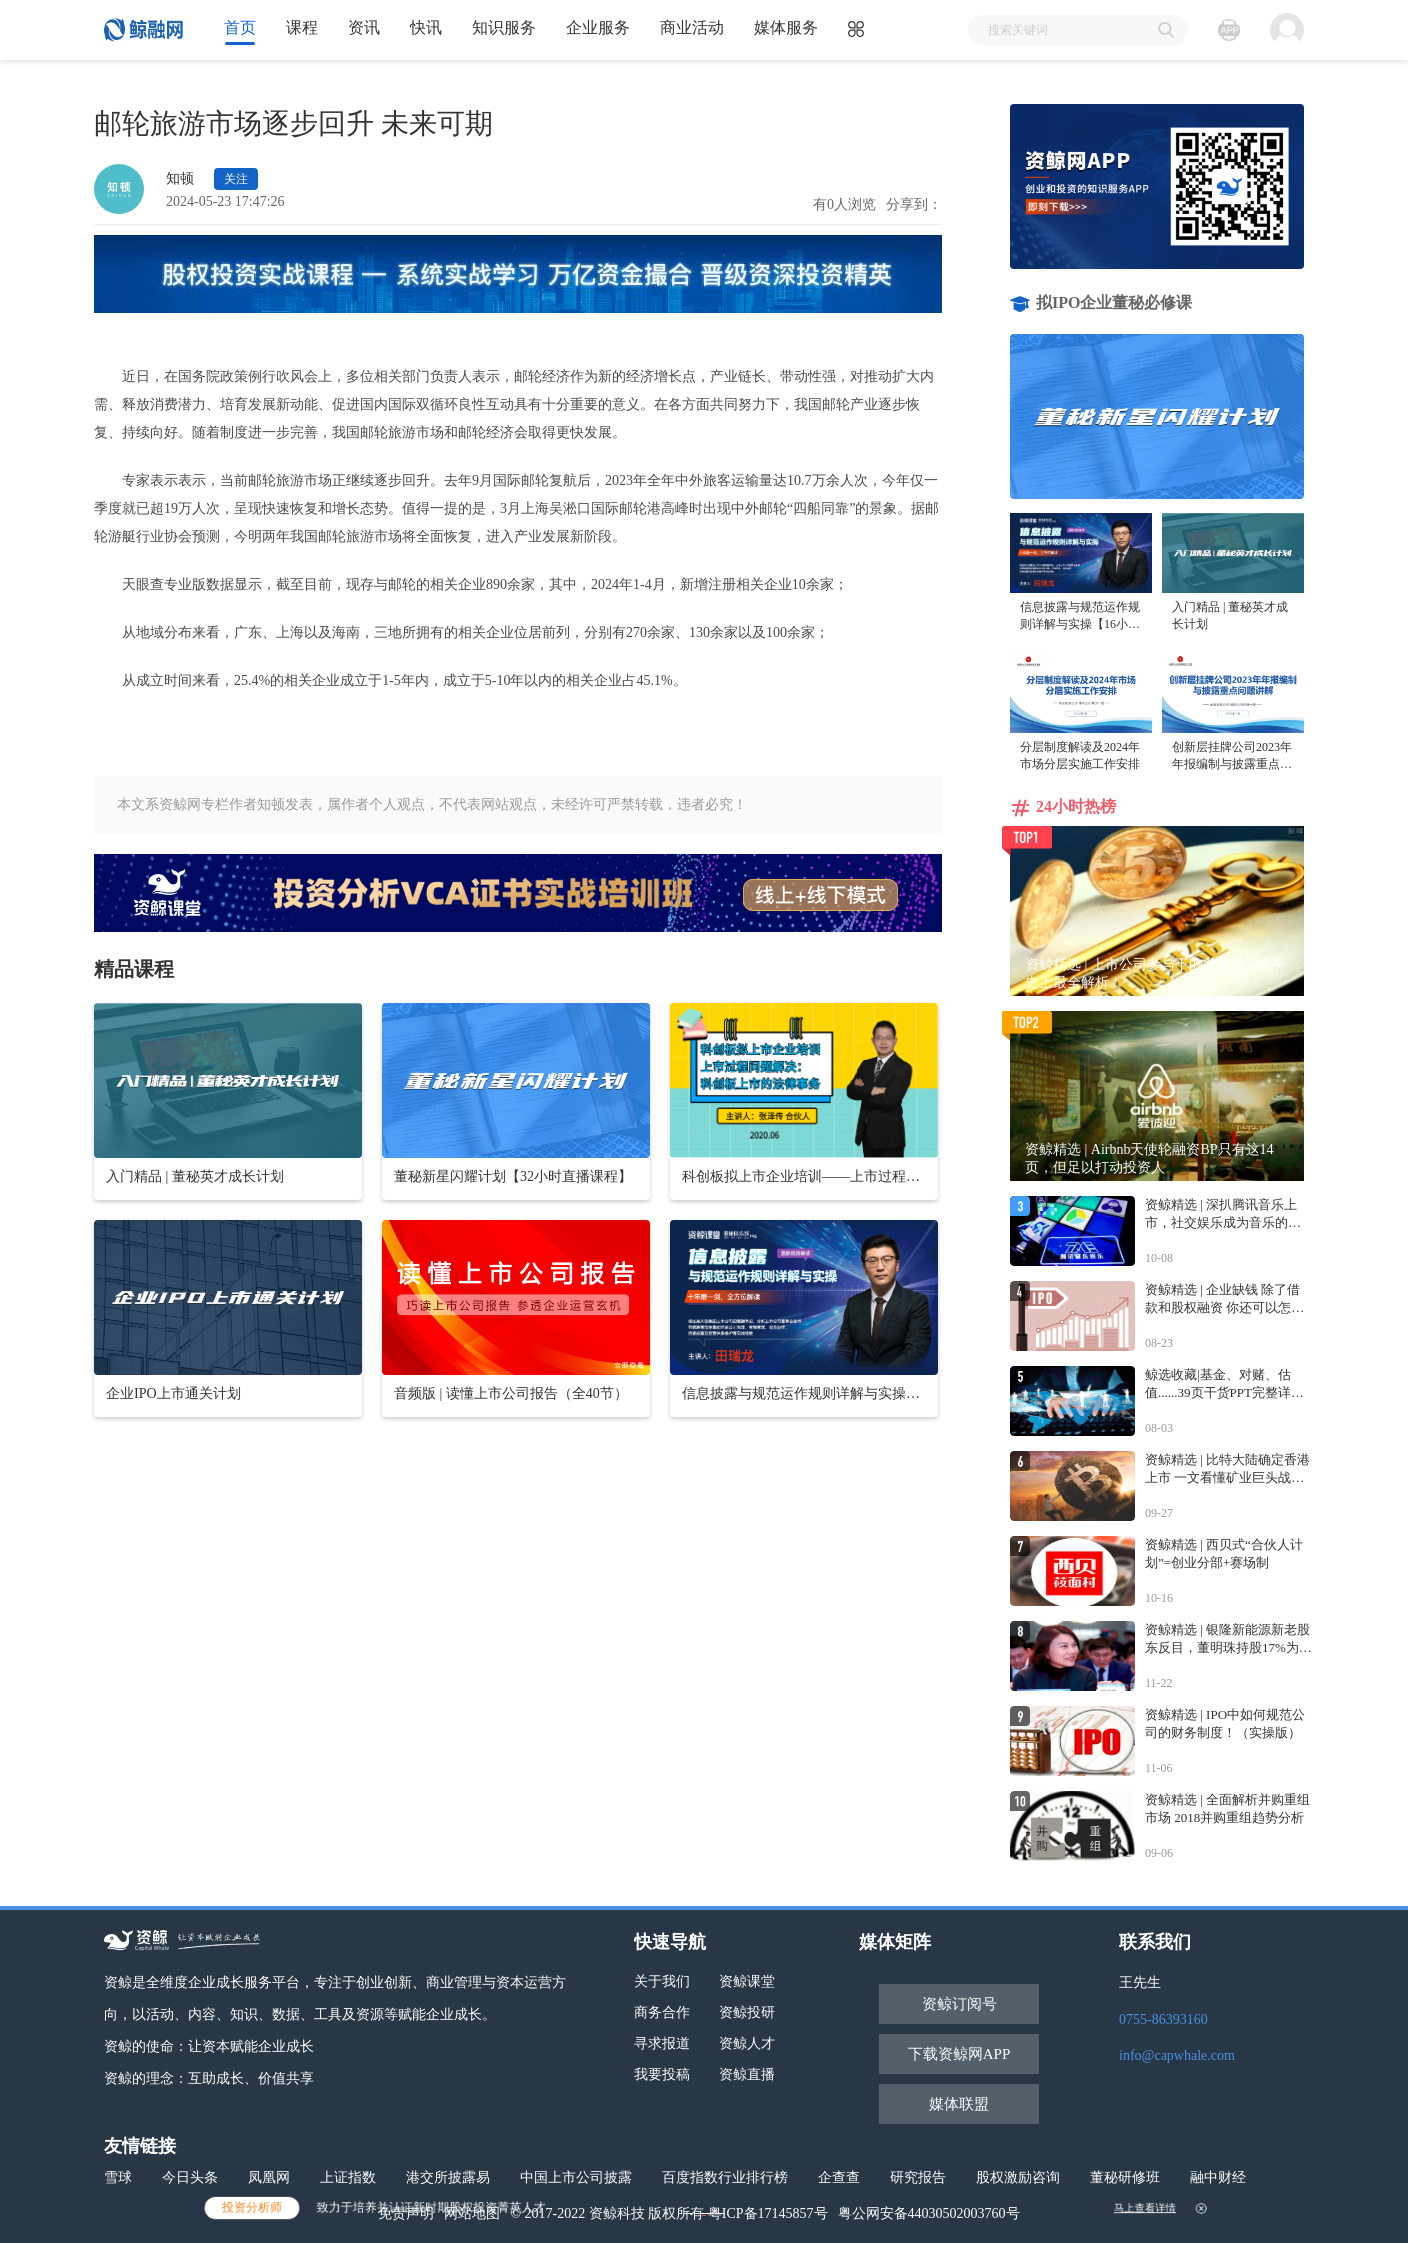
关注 (236, 179)
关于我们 (662, 1981)
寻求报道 (662, 2043)
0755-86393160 (1163, 2019)
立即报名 (704, 2208)
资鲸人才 (747, 2043)
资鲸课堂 (747, 1981)
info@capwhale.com (1177, 2055)
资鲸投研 (747, 2012)
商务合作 (662, 2012)
